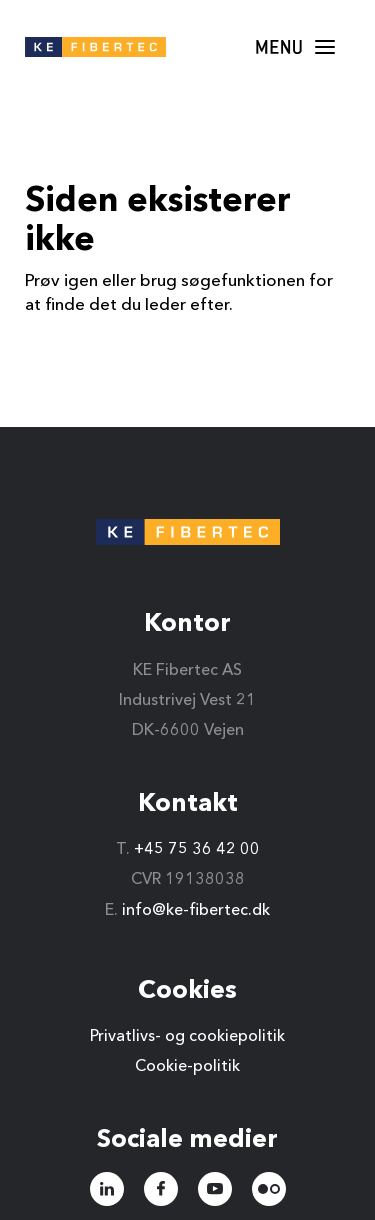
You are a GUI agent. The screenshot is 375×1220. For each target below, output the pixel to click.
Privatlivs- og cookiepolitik (187, 1037)
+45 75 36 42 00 (197, 850)
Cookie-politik (187, 1067)
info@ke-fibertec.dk (196, 911)
